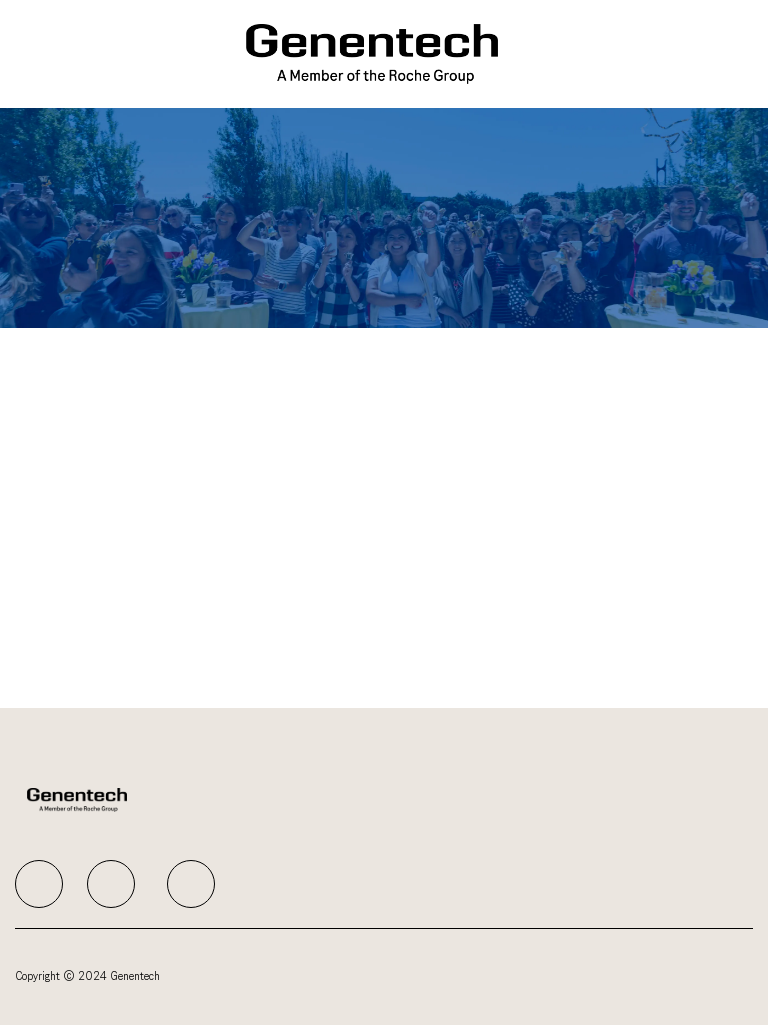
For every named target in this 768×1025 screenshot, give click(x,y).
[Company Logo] (372, 53)
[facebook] (39, 884)
